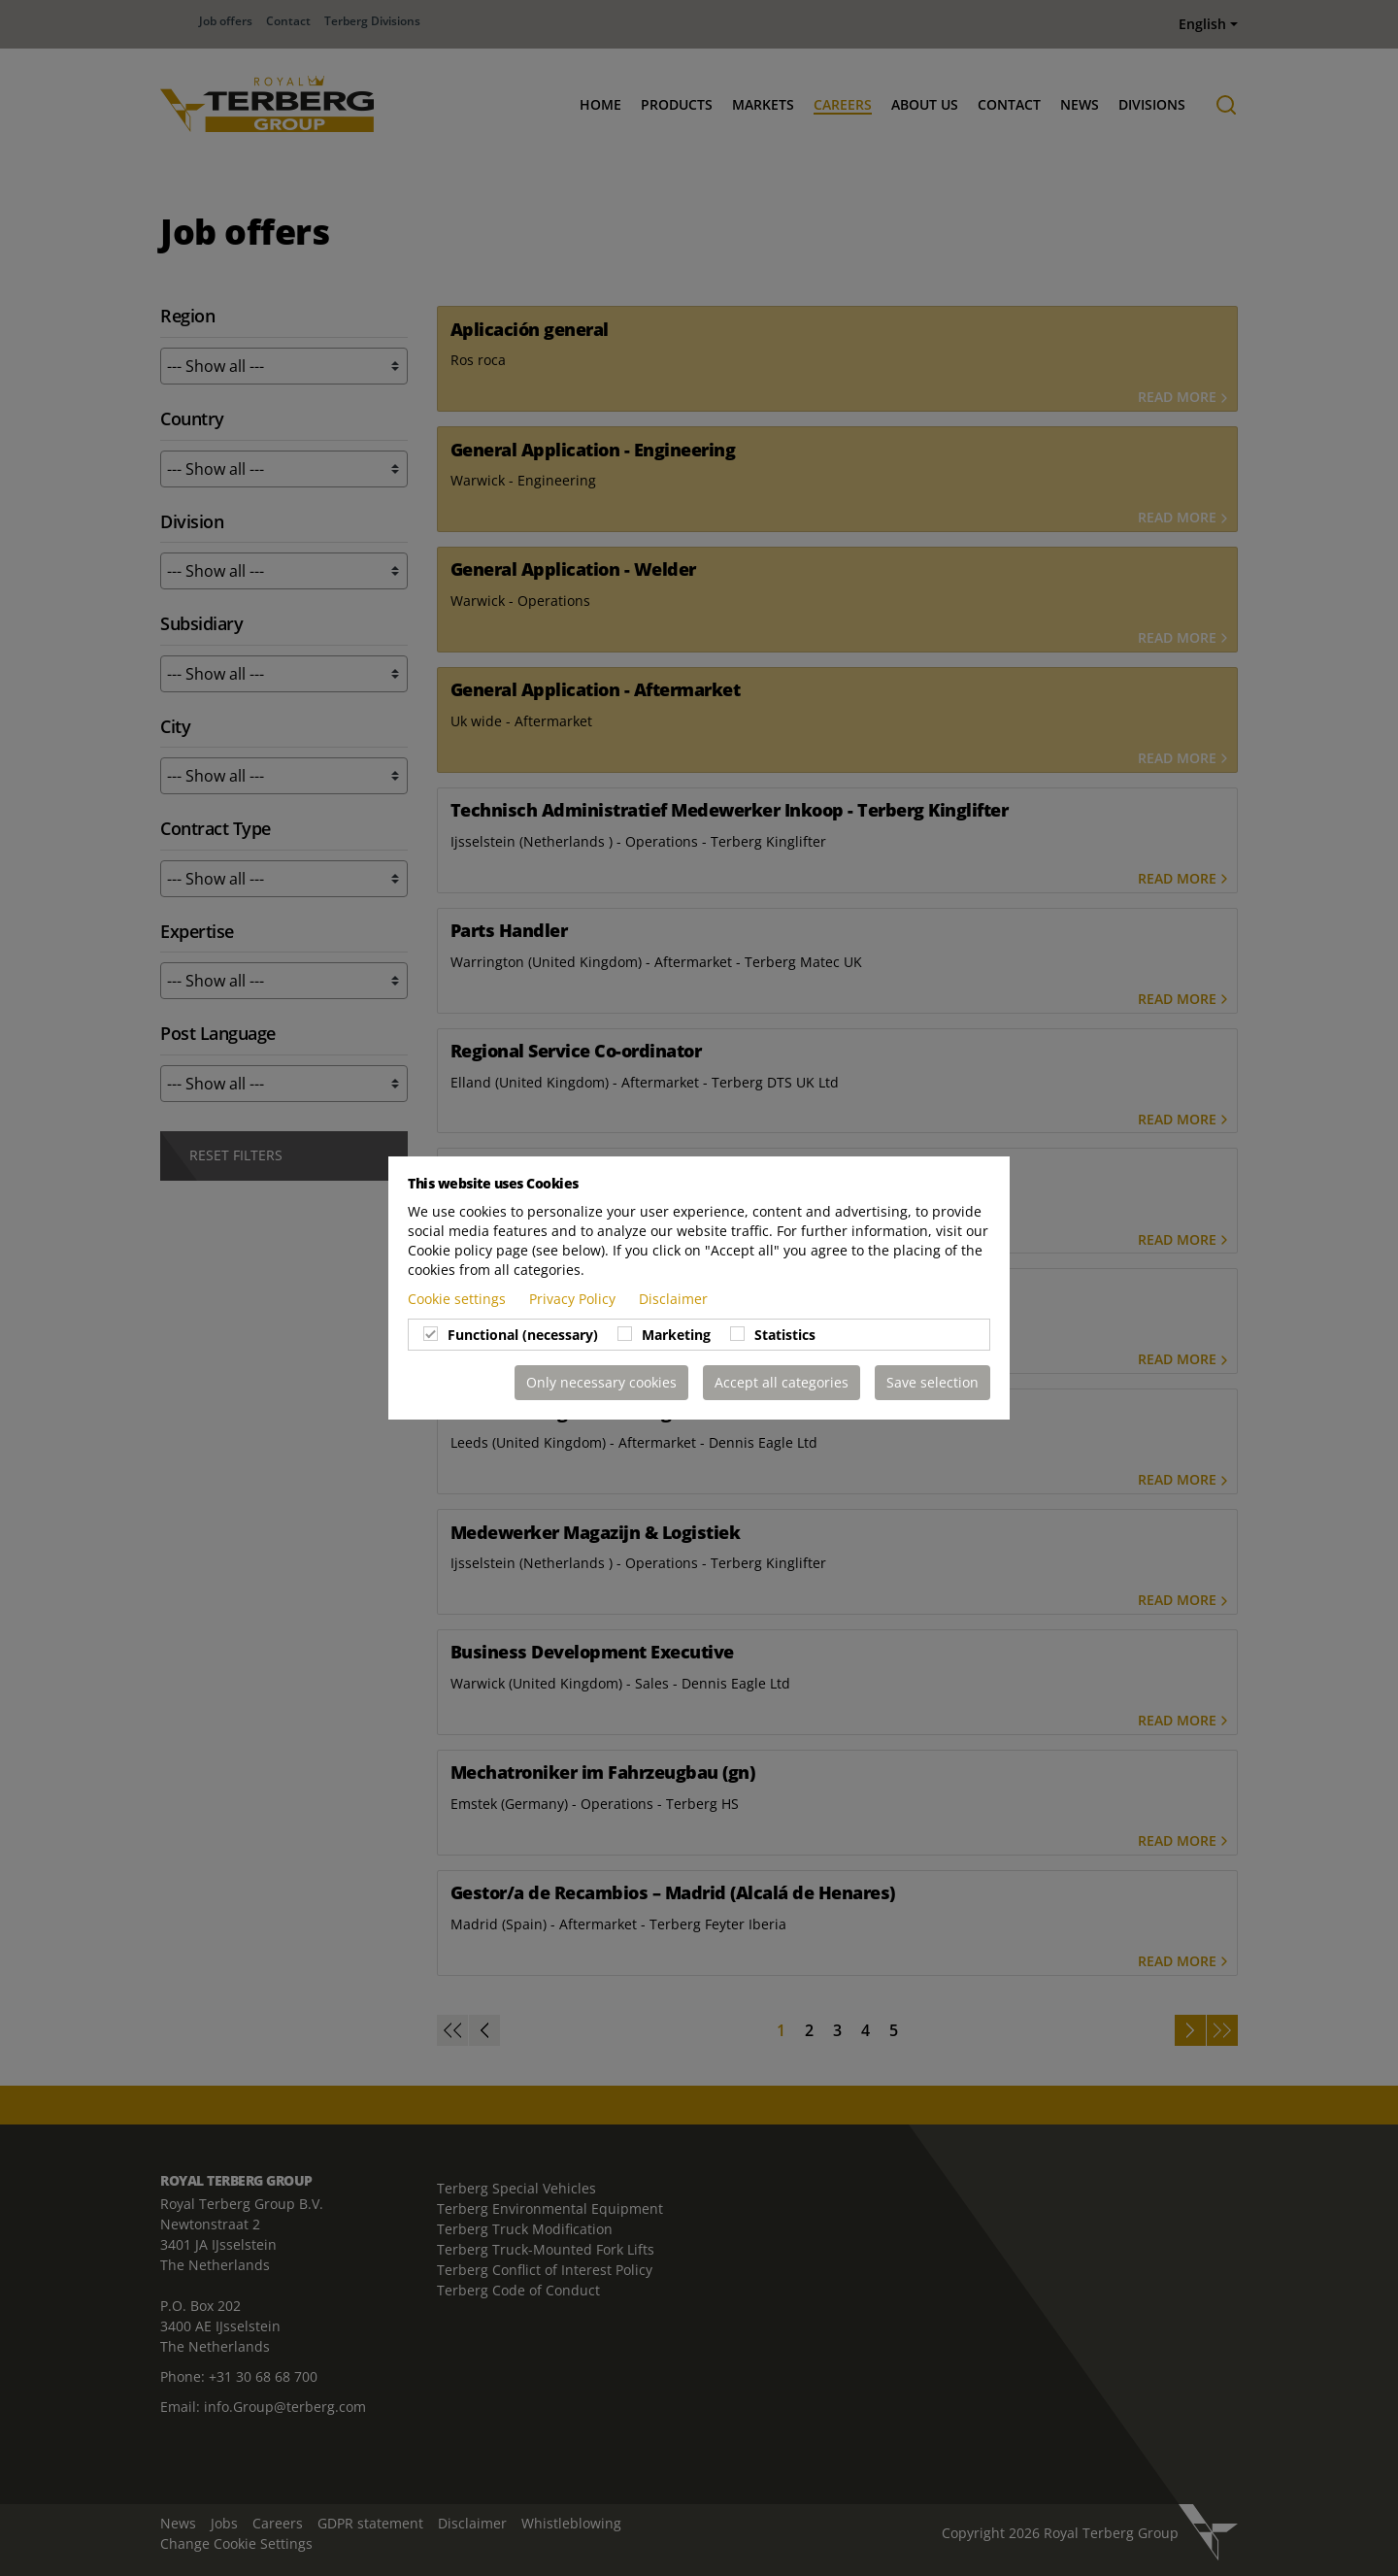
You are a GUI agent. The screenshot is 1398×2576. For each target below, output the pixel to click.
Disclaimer (673, 1298)
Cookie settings (459, 1298)
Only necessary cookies (601, 1382)
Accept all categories (782, 1382)
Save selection (932, 1382)
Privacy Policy (574, 1298)
